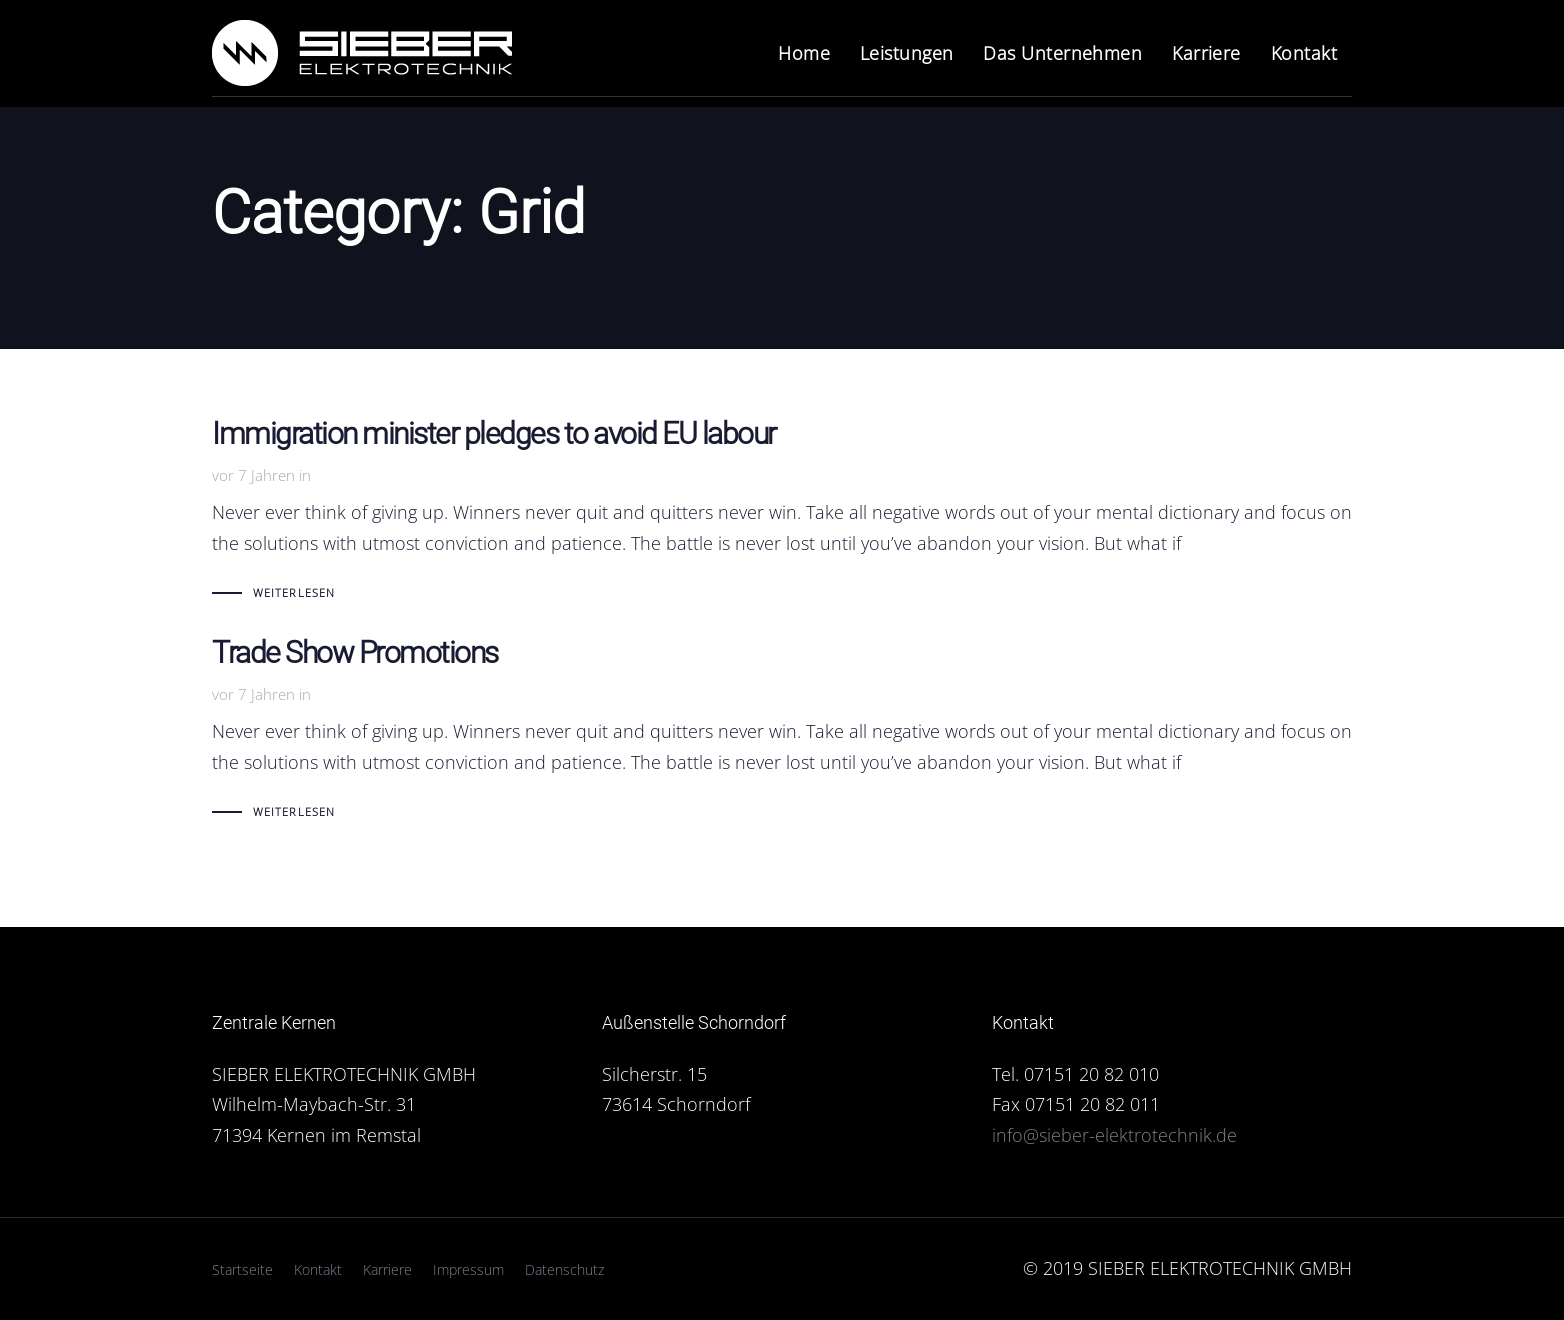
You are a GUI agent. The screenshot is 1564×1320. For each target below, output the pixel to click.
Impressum (468, 1269)
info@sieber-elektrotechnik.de (1114, 1135)
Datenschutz (564, 1269)
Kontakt (318, 1269)
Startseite (242, 1269)
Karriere (387, 1269)
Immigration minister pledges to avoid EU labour (782, 513)
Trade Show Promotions (782, 732)
